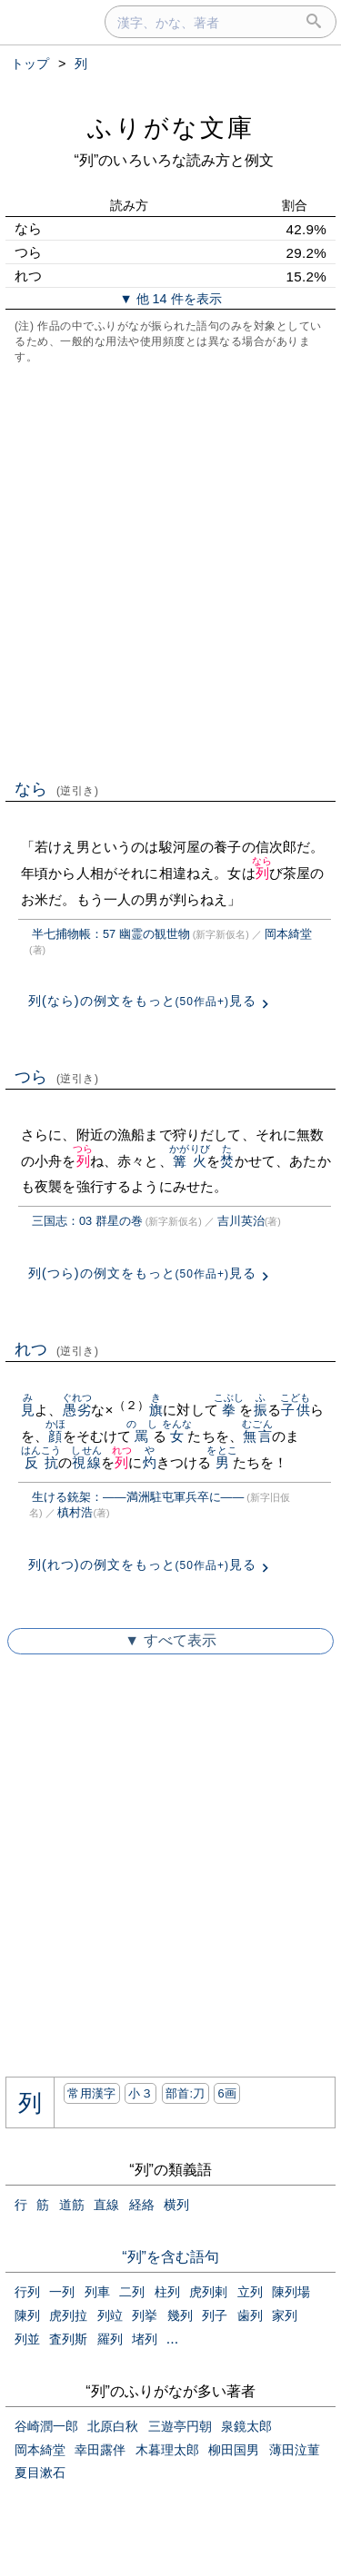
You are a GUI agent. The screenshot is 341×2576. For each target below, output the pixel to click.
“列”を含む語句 (170, 2257)
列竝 (110, 2315)
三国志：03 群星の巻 (87, 1221)
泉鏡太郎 (246, 2426)
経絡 (142, 2204)
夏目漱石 (40, 2472)
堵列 (144, 2339)
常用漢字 (91, 2093)
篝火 (189, 1161)
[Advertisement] (170, 570)
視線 (86, 1462)
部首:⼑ (185, 2093)
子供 (295, 1409)
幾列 (180, 2315)
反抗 (41, 1462)
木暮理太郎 (167, 2450)
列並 (27, 2339)
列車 (97, 2292)
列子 (214, 2315)
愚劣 (77, 1409)
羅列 (110, 2339)
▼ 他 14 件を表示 (170, 298)
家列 (284, 2315)
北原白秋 (112, 2426)
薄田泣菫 (294, 2450)
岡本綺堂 (288, 934)
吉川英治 (241, 1221)
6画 (226, 2093)
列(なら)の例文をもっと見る (142, 1000)
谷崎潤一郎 (46, 2426)
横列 (176, 2204)
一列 (62, 2292)
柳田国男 (233, 2450)
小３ (140, 2093)
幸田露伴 (100, 2450)
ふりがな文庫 (171, 128)
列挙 (144, 2315)
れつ (57, 1349)
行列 (27, 2292)
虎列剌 (208, 2292)
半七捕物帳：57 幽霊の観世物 (111, 934)
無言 (257, 1436)
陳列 (27, 2315)
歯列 (250, 2315)
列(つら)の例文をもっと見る (142, 1273)
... (172, 2338)
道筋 (72, 2204)
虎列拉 (68, 2315)
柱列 (167, 2292)
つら (57, 1077)
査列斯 (68, 2339)
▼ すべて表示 (170, 1640)
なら (57, 789)
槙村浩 (75, 1512)
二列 (132, 2292)
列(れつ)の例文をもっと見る (142, 1564)
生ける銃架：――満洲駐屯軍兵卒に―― (138, 1497)
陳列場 (291, 2292)
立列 (250, 2292)
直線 (106, 2204)
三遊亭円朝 (180, 2426)
